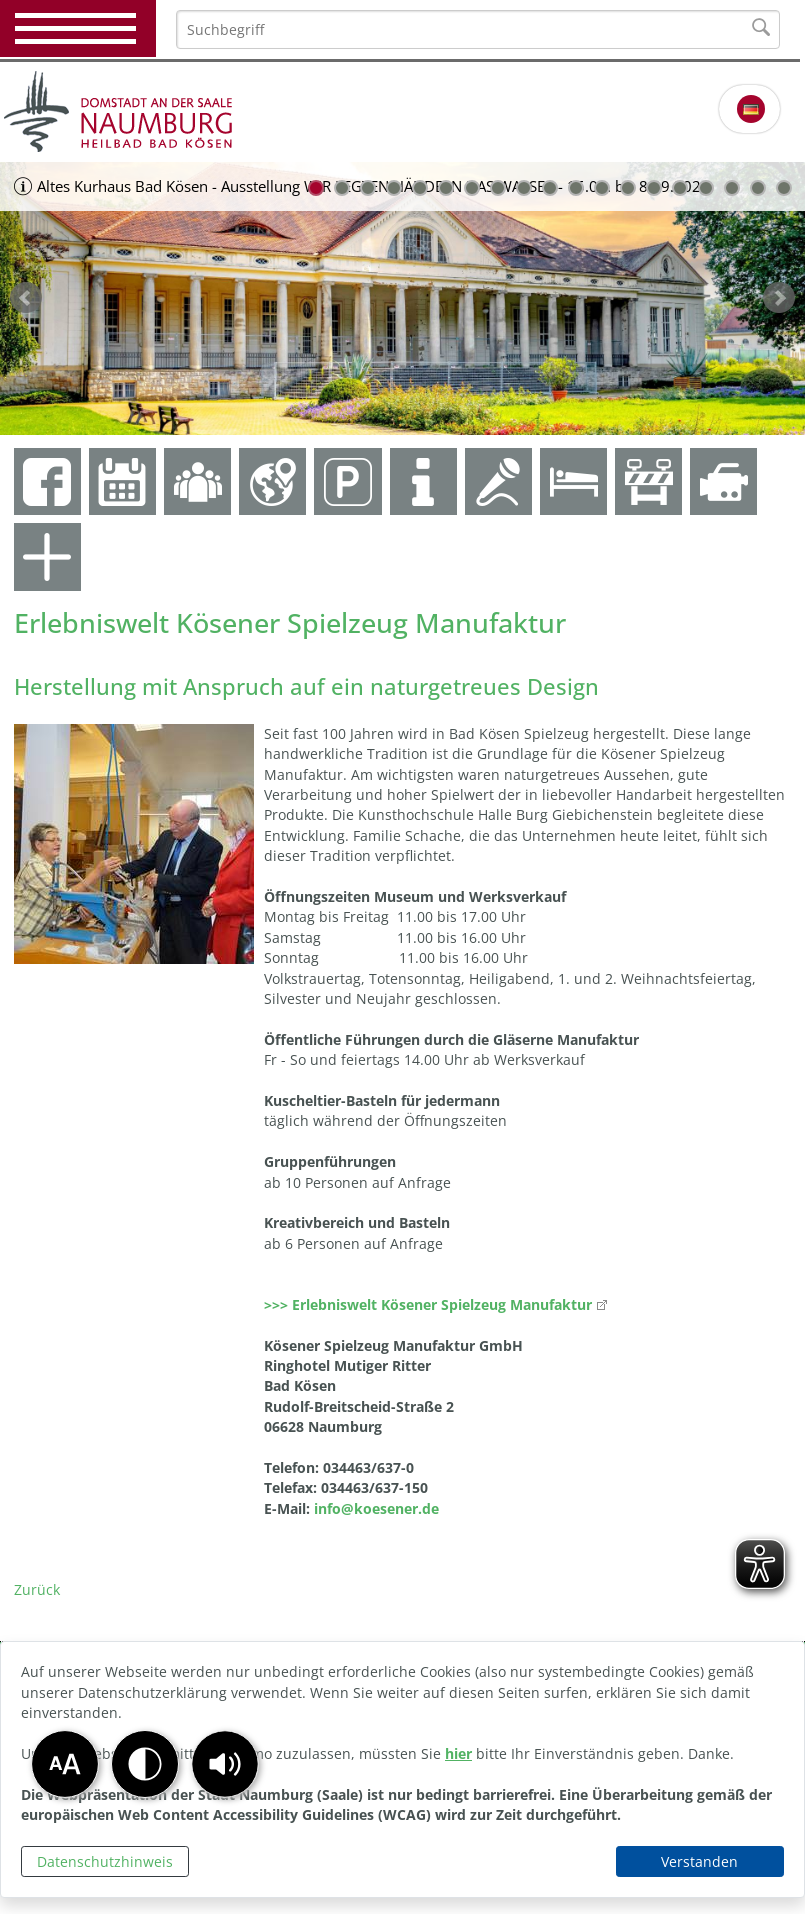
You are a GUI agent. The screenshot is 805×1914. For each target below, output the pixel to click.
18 (758, 188)
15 (680, 188)
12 (602, 188)
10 (550, 188)
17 (732, 188)
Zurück (37, 1589)
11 (576, 188)
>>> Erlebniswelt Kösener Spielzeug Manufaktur (428, 1304)
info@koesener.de (376, 1508)
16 (706, 188)
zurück (26, 298)
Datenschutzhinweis (105, 1861)
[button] (225, 1764)
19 (784, 188)
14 (654, 188)
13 (628, 188)
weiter (779, 298)
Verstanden (699, 1861)
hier (458, 1753)
